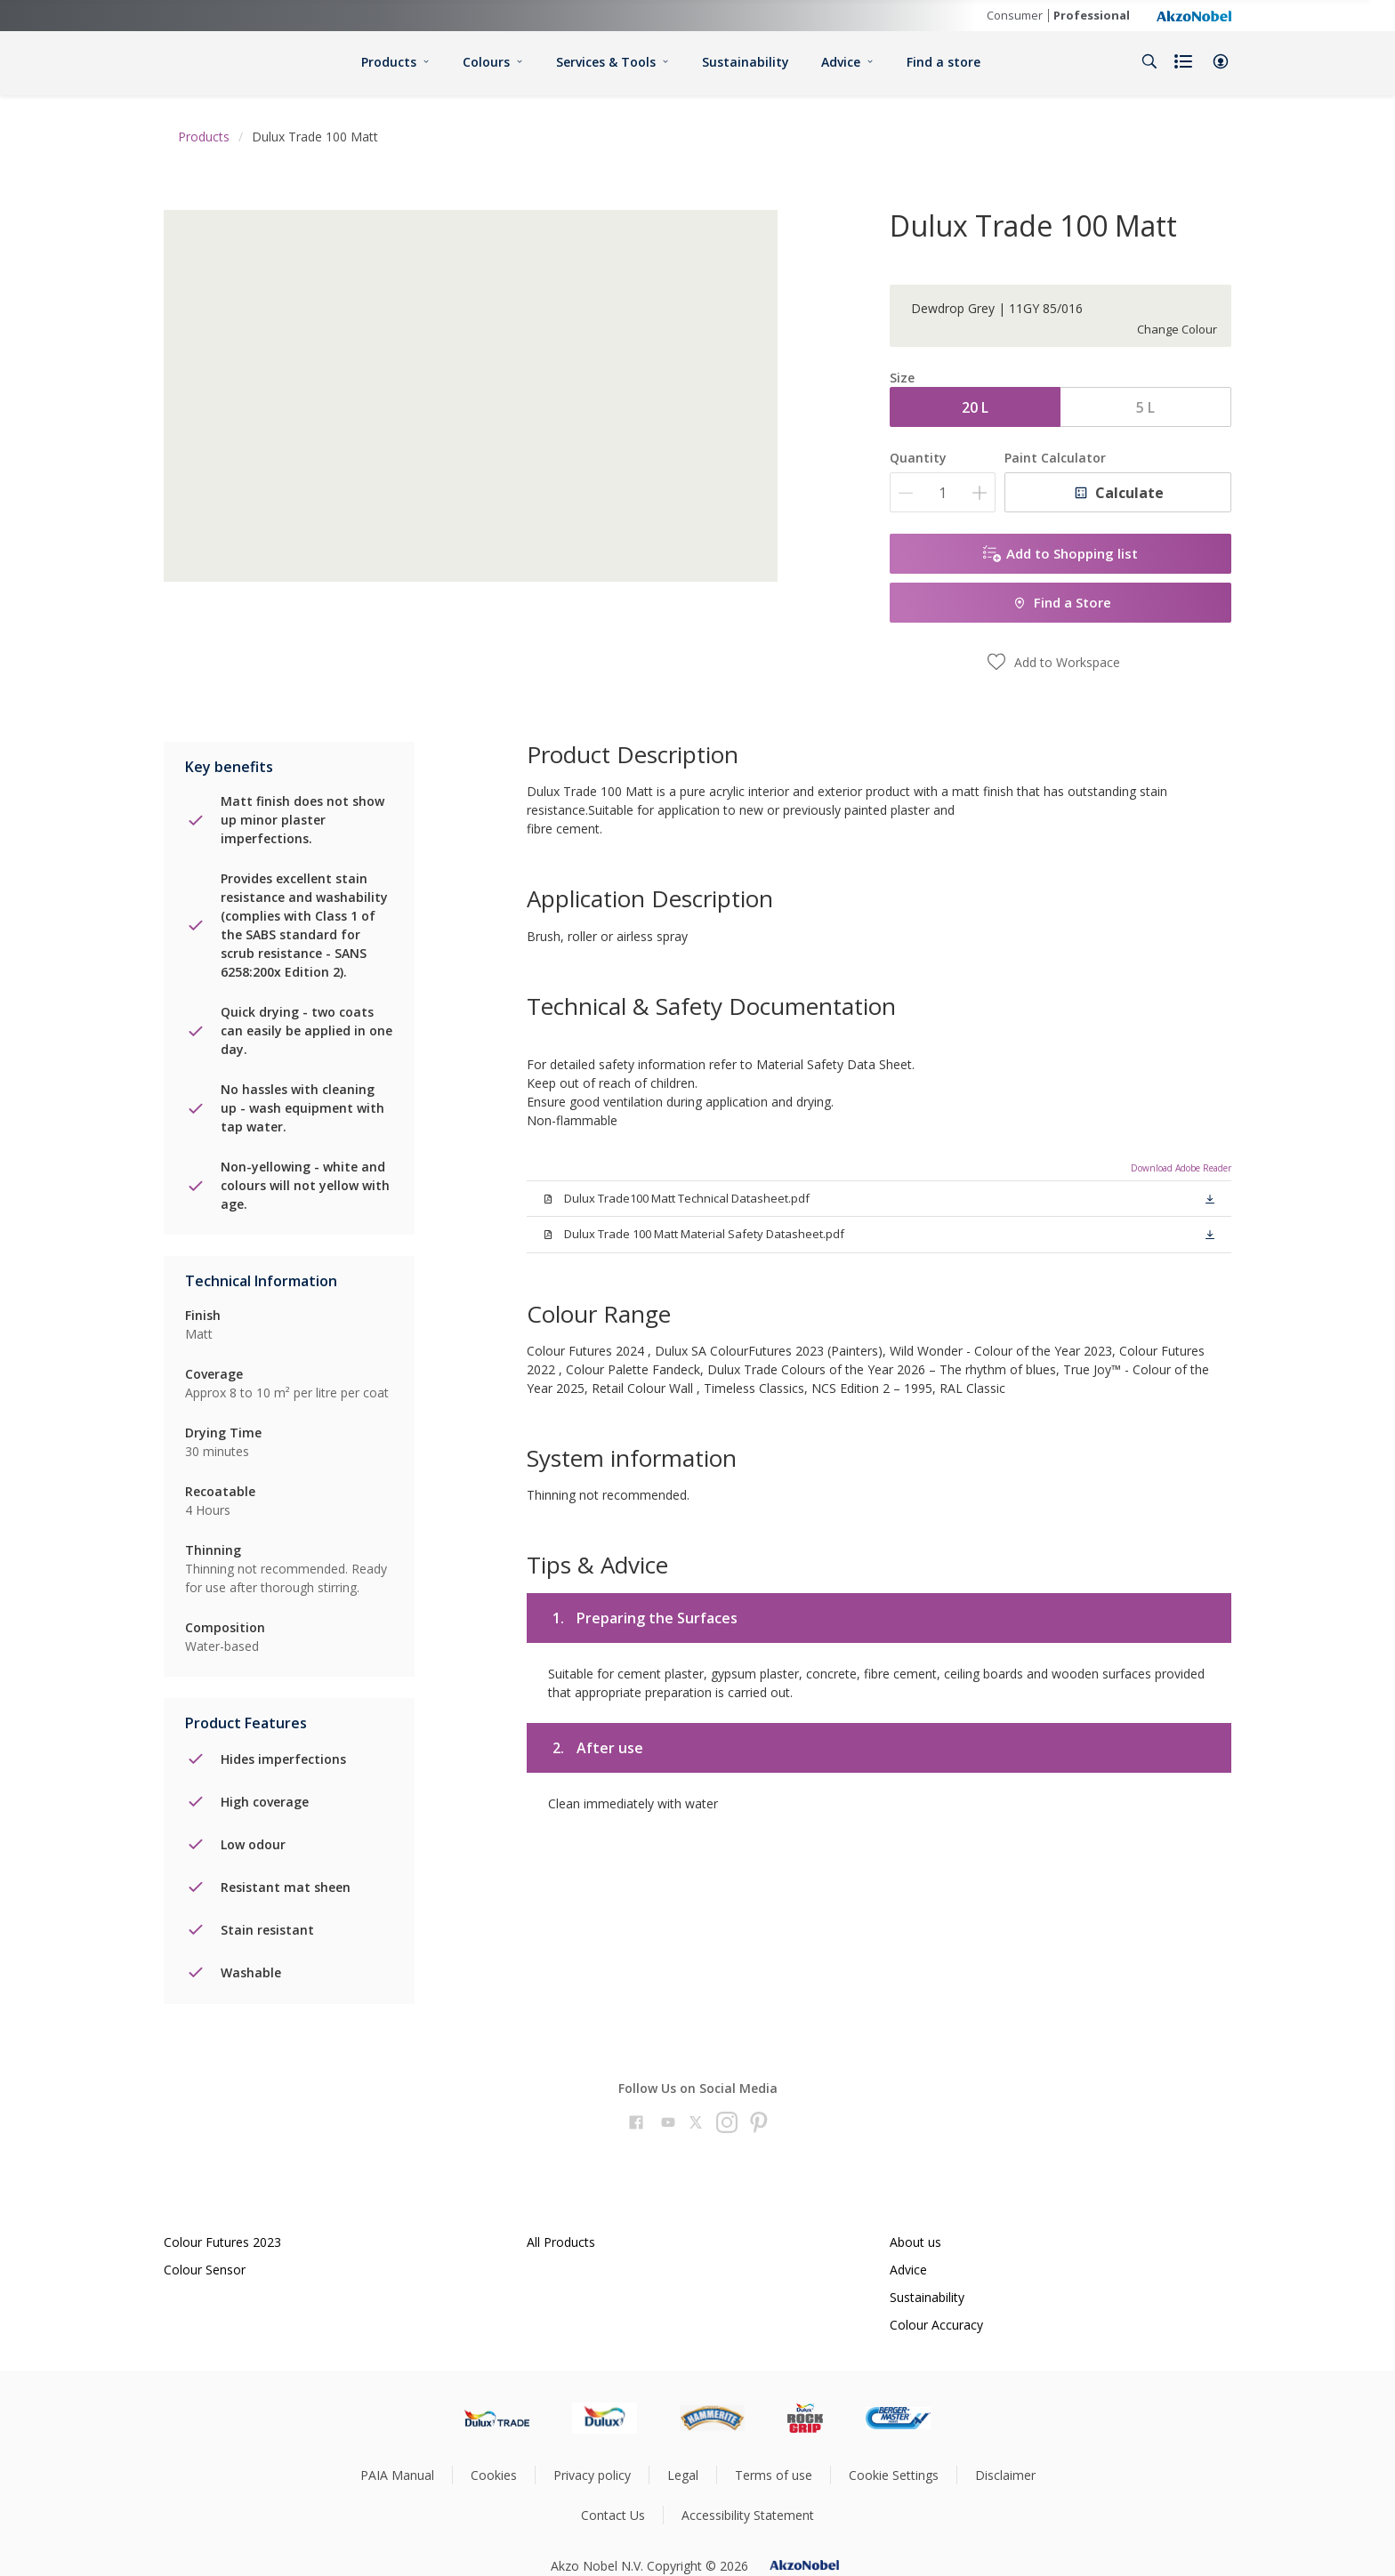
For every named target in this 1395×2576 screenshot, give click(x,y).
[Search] (1149, 61)
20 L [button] (975, 407)
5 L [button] (1145, 407)
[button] (1220, 61)
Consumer (1015, 15)
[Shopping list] (1185, 61)
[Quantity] (943, 492)
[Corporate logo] (1194, 15)
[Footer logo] (497, 2418)
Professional (1091, 15)
